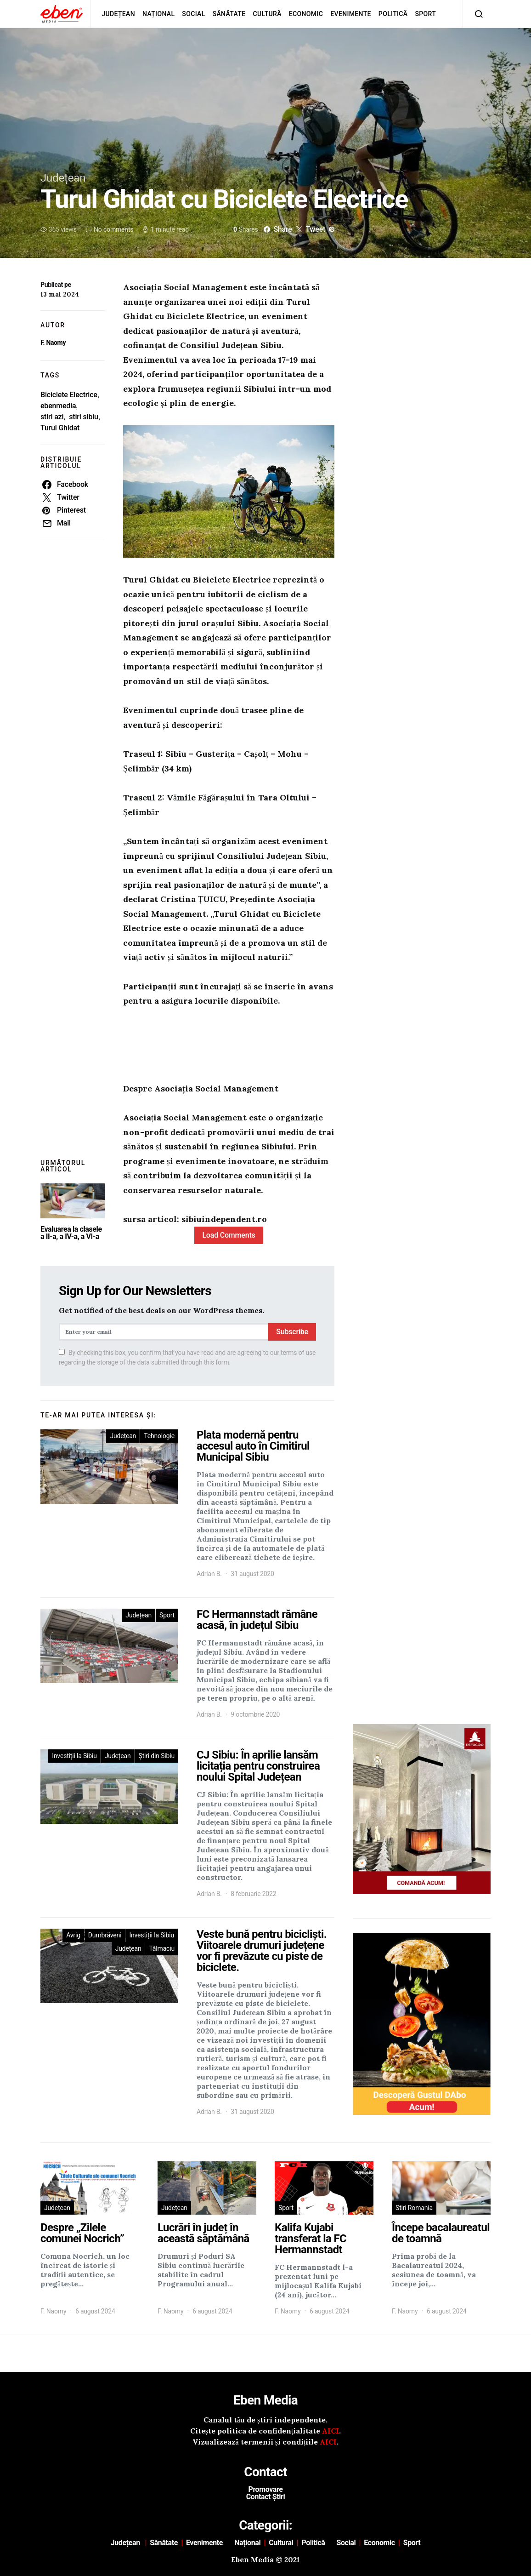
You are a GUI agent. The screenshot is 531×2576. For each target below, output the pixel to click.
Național (158, 13)
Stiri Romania (414, 2207)
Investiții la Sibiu (74, 1755)
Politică (393, 13)
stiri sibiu (83, 416)
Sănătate (229, 13)
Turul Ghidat (59, 427)
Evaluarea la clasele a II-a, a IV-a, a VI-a (71, 1233)
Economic (306, 13)
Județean (118, 13)
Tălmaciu (162, 1948)
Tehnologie (159, 1435)
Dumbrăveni (105, 1935)
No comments (113, 229)
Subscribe (292, 1331)
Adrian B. (209, 1573)
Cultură (267, 13)
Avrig (73, 1935)
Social (193, 13)
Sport (425, 13)
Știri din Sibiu (157, 1755)
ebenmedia (58, 405)
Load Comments (228, 1235)
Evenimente (350, 13)
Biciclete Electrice (68, 394)
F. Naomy (53, 342)
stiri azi (51, 416)
